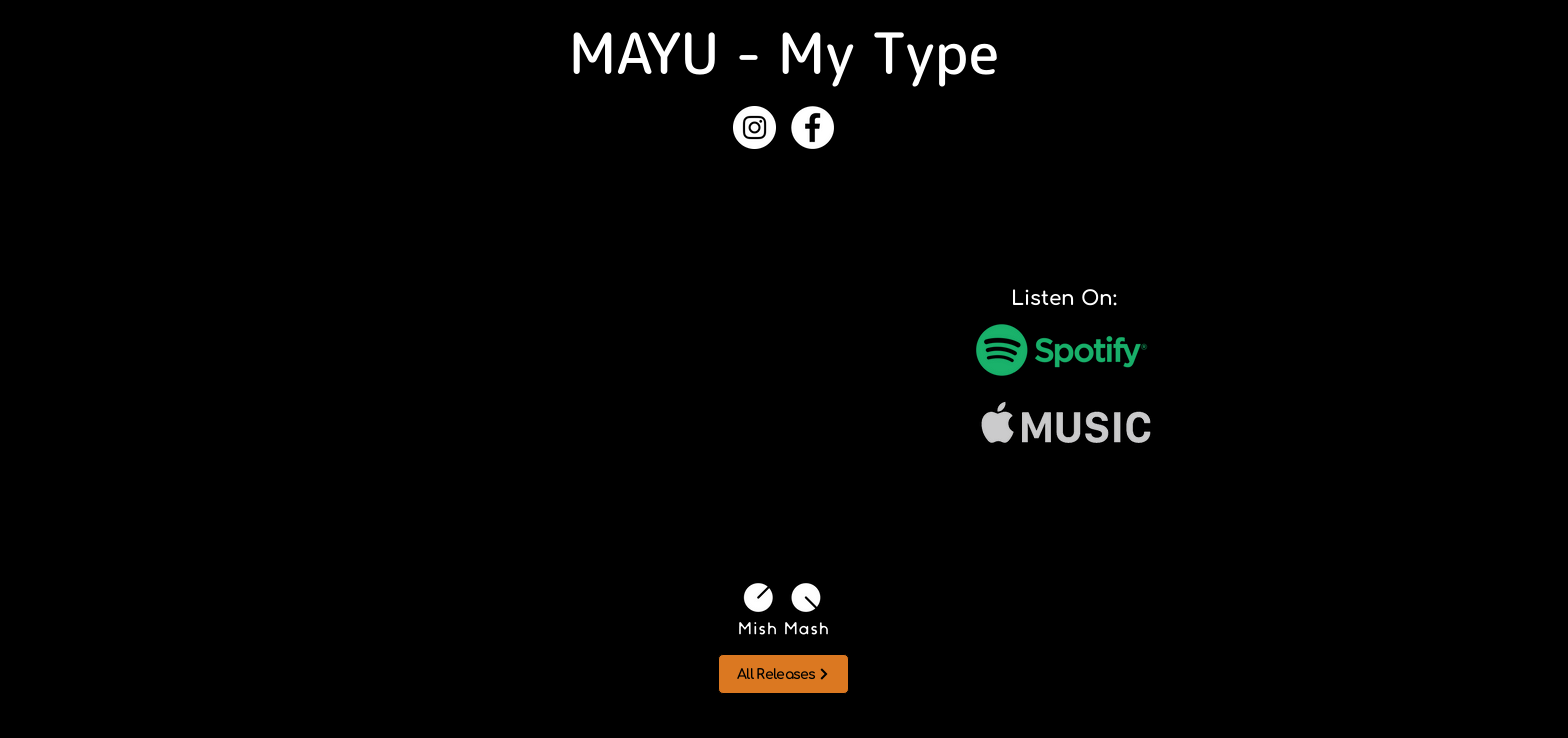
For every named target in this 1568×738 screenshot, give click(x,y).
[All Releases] (783, 674)
